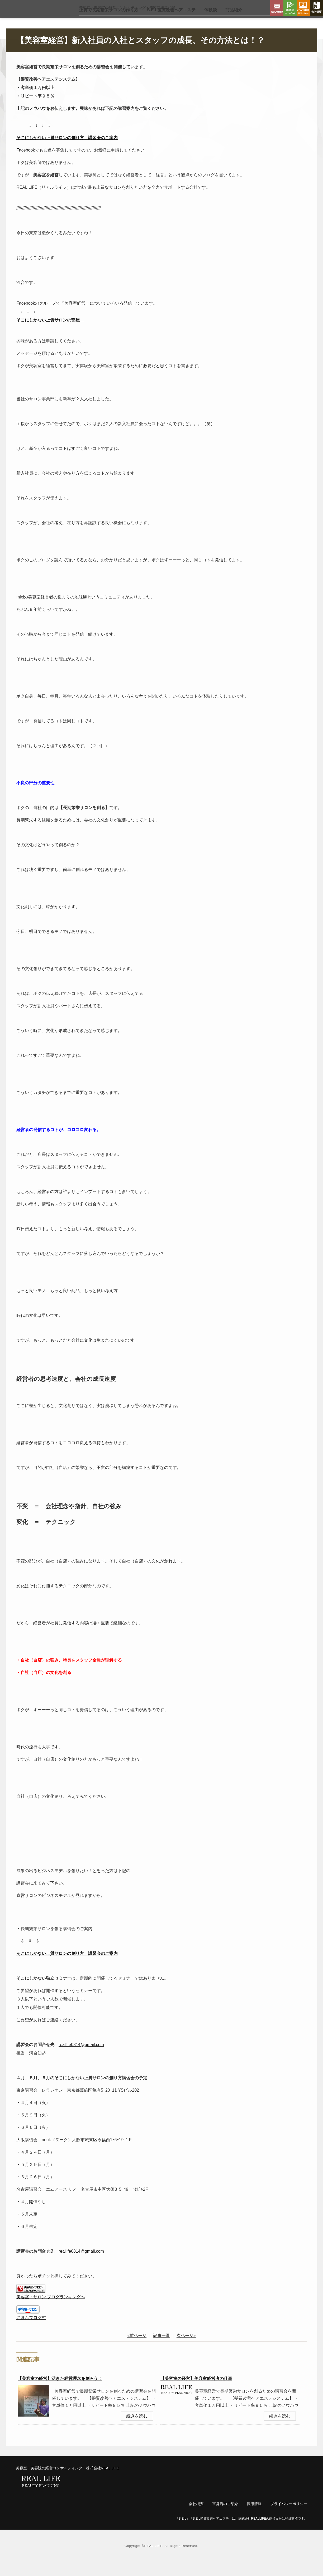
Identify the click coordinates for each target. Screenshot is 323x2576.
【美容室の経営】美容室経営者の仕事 (196, 2392)
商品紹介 (233, 23)
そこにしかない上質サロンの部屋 (48, 334)
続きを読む (137, 2429)
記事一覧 (161, 2349)
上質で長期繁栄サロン (108, 23)
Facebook (25, 164)
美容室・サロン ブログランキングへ (50, 2310)
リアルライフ (36, 15)
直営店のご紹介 (225, 2517)
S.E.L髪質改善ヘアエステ (171, 23)
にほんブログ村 (31, 2331)
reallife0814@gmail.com (81, 2058)
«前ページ (136, 2349)
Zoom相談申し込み (303, 8)
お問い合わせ (276, 8)
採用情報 (254, 2517)
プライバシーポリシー (288, 2517)
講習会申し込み (290, 8)
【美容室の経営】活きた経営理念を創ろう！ (60, 2392)
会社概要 (316, 8)
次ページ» (186, 2349)
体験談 (210, 23)
